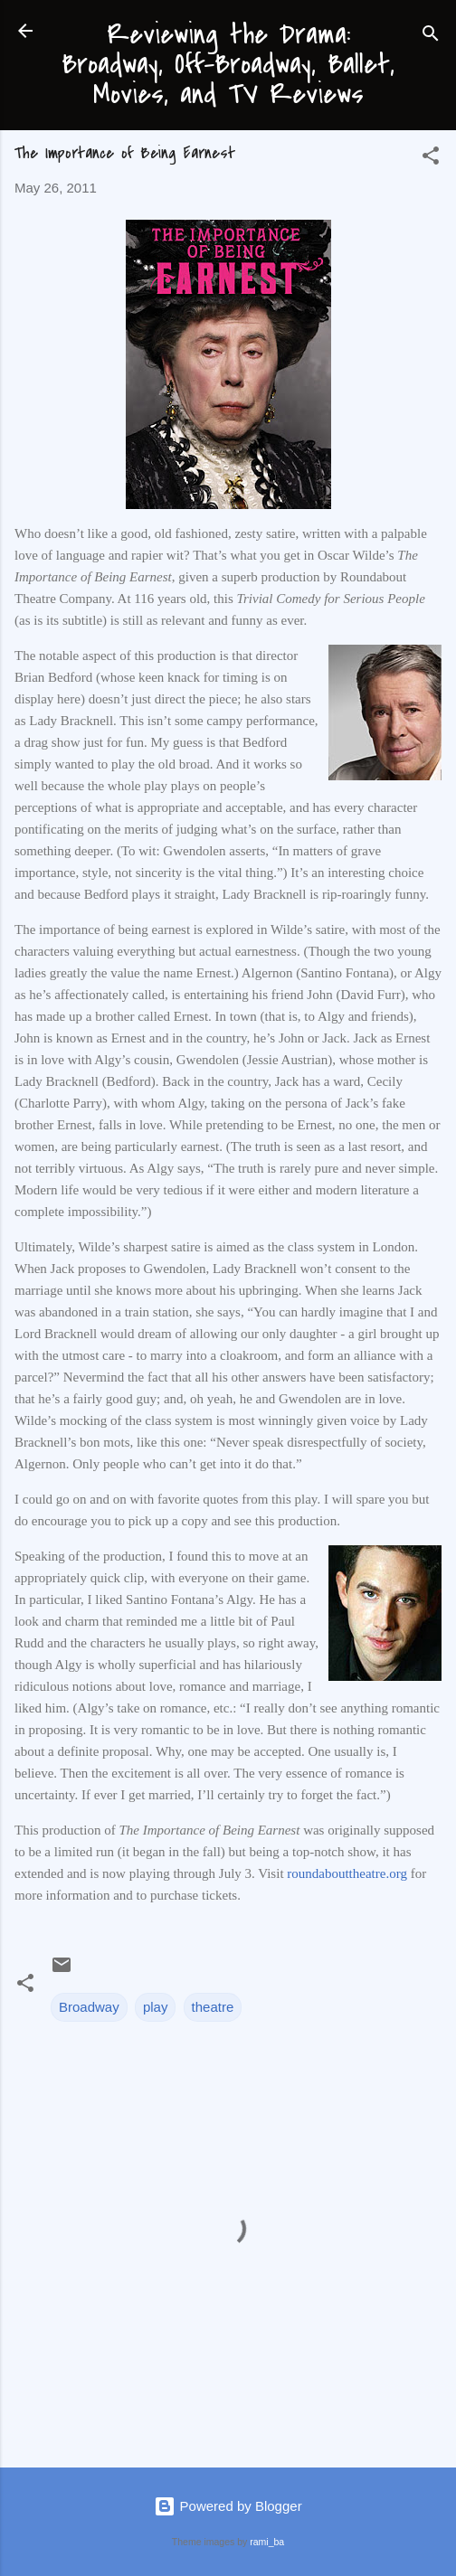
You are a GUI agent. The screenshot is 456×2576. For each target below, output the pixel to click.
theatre (213, 2007)
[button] (431, 159)
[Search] (431, 36)
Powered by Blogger (227, 2506)
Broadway (89, 2007)
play (155, 2007)
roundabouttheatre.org (347, 1873)
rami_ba (267, 2541)
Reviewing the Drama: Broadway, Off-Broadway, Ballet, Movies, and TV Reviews (228, 64)
